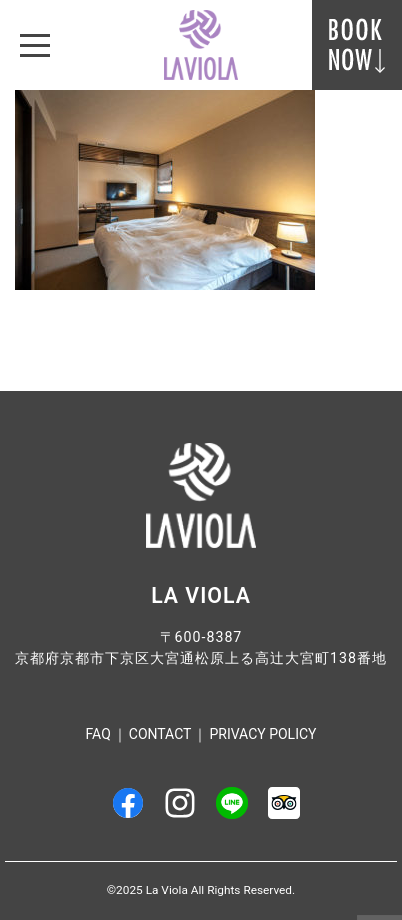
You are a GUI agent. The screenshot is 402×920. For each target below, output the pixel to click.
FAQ (98, 734)
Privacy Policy (262, 734)
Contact (160, 734)
